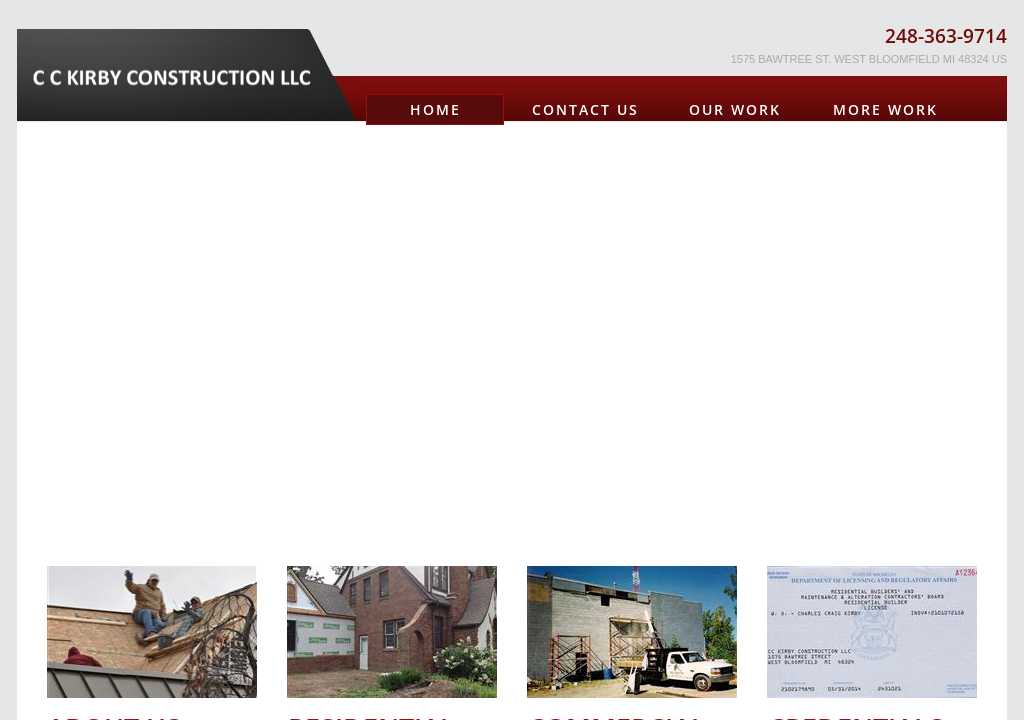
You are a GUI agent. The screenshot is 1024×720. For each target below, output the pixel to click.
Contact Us (585, 109)
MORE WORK (885, 109)
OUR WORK (735, 109)
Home (435, 109)
